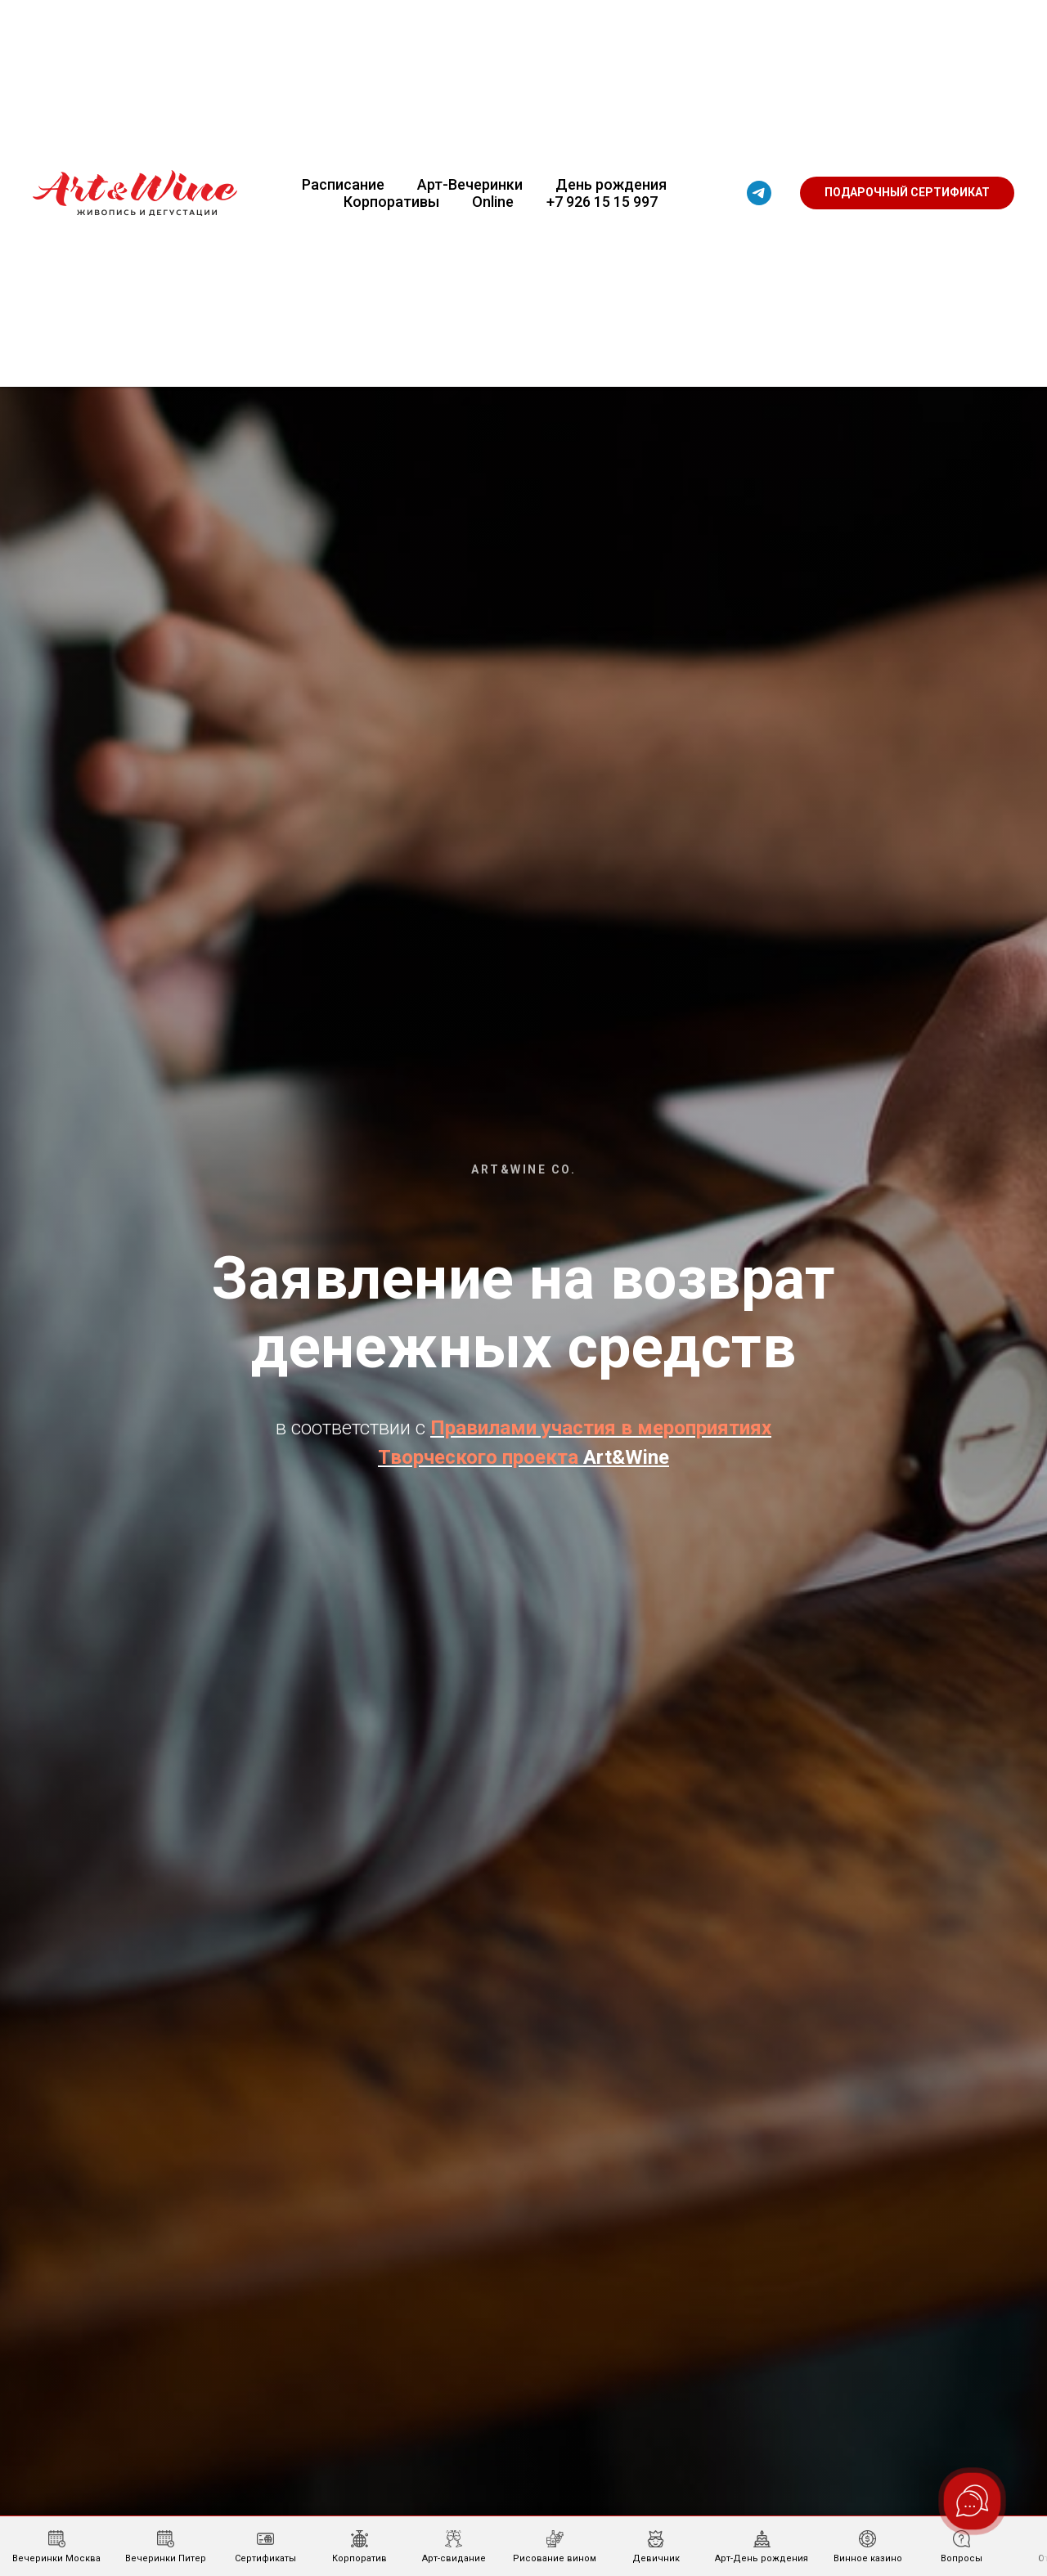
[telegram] (759, 193)
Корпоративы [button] (391, 201)
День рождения (611, 184)
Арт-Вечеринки (470, 184)
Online (493, 201)
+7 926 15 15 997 (602, 201)
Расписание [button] (343, 184)
